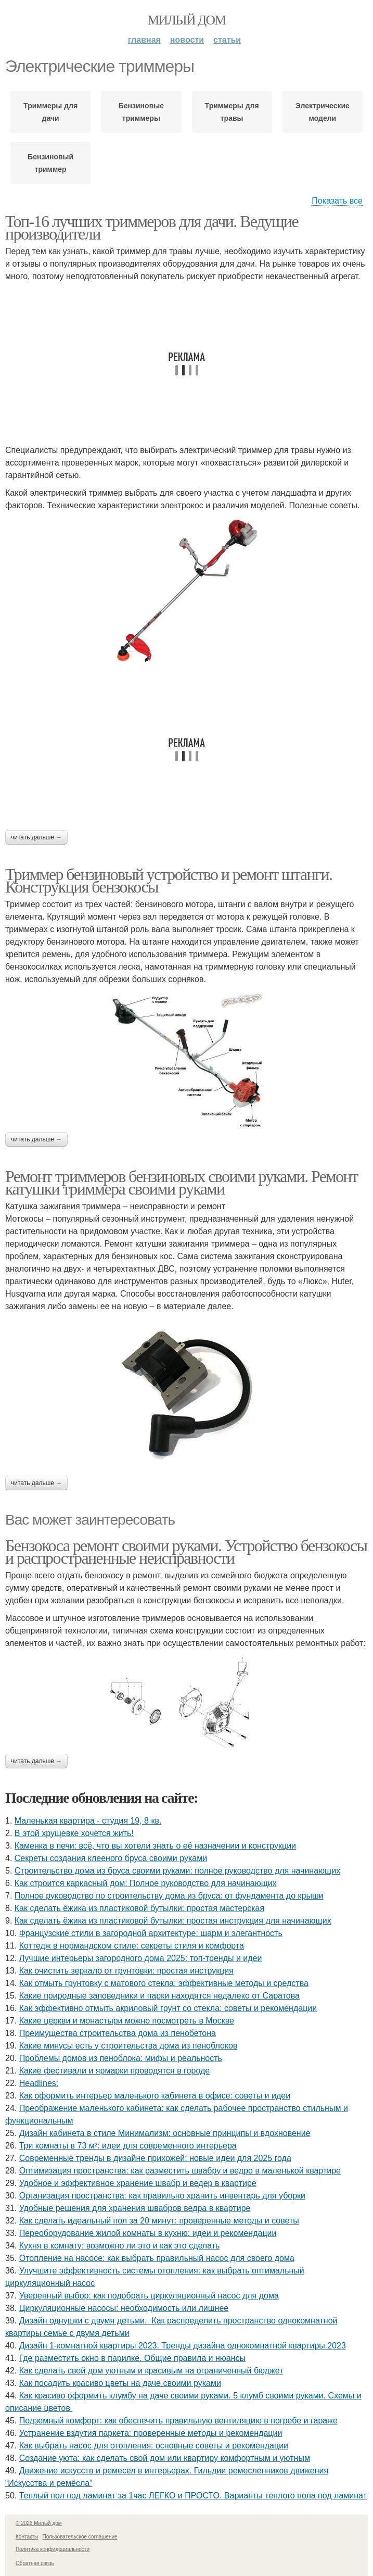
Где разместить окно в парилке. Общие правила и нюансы (132, 2358)
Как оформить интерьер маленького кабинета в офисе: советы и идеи (154, 2095)
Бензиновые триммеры (141, 112)
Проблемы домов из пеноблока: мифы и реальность (120, 2058)
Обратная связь (35, 2563)
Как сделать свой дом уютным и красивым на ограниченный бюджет (151, 2370)
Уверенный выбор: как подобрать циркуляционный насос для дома (149, 2295)
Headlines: (39, 2083)
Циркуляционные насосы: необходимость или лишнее (124, 2308)
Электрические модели (322, 112)
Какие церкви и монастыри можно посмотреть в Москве (126, 2020)
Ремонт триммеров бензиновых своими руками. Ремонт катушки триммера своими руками (181, 1182)
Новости (187, 39)
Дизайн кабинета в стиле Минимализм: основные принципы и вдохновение (165, 2133)
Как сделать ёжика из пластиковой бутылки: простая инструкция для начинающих (173, 1920)
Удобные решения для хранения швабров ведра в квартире (135, 2208)
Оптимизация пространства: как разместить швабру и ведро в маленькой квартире (180, 2170)
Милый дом (186, 20)
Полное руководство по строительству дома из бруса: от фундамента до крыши (169, 1895)
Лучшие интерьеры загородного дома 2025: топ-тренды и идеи (140, 1958)
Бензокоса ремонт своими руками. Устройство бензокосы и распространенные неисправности (186, 1551)
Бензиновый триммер (50, 163)
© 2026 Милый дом (39, 2523)
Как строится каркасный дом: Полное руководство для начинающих (146, 1883)
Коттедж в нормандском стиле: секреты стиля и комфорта (131, 1945)
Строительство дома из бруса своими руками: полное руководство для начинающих (177, 1870)
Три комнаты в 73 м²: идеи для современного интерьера (128, 2145)
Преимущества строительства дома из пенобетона (117, 2033)
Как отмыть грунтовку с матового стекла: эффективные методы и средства (163, 1983)
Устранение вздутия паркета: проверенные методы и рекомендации (150, 2433)
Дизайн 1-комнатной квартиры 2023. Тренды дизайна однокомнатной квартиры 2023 (182, 2345)
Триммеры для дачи (50, 112)
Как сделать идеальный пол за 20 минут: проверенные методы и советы (159, 2220)
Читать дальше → (36, 837)
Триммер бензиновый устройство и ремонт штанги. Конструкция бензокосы (168, 880)
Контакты (27, 2537)
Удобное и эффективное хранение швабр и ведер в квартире (137, 2183)
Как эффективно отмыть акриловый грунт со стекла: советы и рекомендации (168, 2008)
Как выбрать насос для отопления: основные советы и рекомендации (153, 2445)
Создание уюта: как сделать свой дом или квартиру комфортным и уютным (164, 2458)
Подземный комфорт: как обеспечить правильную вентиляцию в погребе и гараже (178, 2420)
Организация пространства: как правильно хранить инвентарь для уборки (162, 2195)
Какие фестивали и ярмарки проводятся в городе (114, 2070)
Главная (144, 39)
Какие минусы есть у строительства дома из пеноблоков (128, 2045)
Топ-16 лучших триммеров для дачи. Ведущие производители (151, 227)
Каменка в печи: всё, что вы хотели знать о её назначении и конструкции (155, 1845)
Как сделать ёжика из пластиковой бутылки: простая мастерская (139, 1908)
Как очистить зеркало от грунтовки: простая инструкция (126, 1970)
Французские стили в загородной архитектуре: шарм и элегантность (150, 1933)
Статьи (227, 39)
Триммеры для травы (232, 112)
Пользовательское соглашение (80, 2537)
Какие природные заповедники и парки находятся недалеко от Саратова (159, 1995)
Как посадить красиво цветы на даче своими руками (120, 2383)
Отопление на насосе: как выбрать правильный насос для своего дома (156, 2258)
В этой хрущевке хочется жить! (74, 1833)
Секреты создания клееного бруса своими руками (111, 1858)
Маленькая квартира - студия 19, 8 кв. (88, 1820)
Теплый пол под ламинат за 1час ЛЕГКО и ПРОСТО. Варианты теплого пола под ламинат (193, 2495)
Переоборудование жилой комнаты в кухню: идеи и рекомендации (148, 2233)
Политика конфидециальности (52, 2549)
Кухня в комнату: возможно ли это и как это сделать (119, 2245)
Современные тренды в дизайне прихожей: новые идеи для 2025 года (155, 2158)
